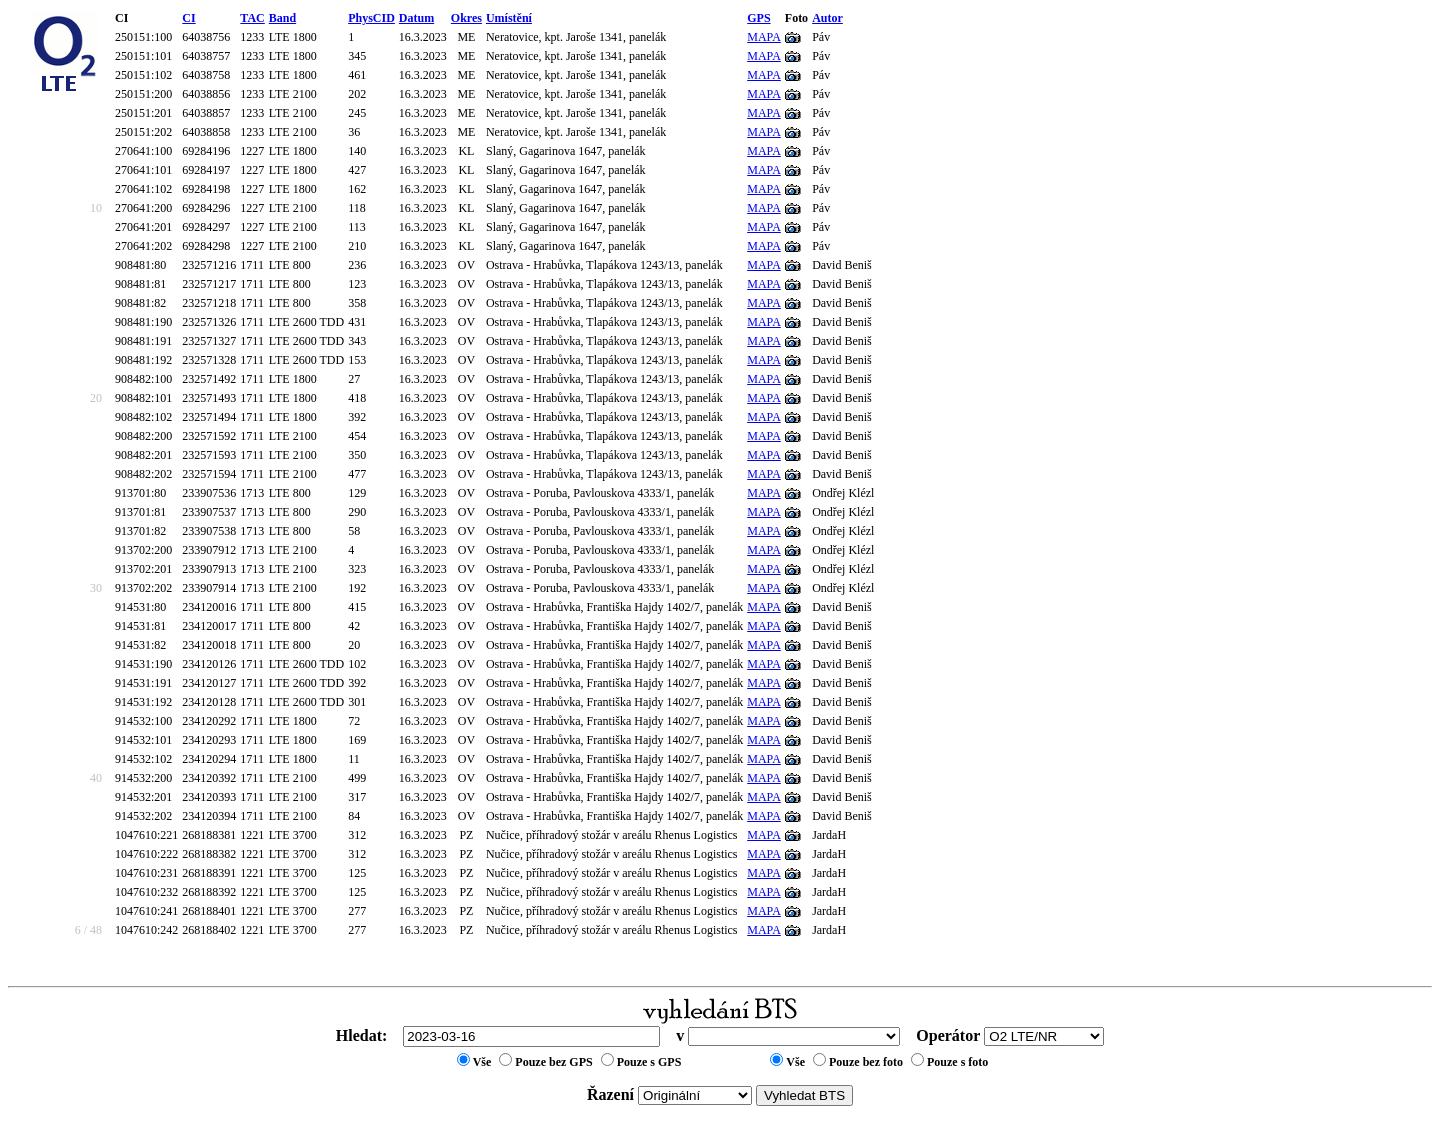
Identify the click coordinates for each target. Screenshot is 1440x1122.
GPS (758, 18)
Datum (416, 18)
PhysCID (371, 18)
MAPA (764, 37)
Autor (827, 18)
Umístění (509, 18)
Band (282, 18)
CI (188, 18)
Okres (466, 18)
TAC (252, 18)
